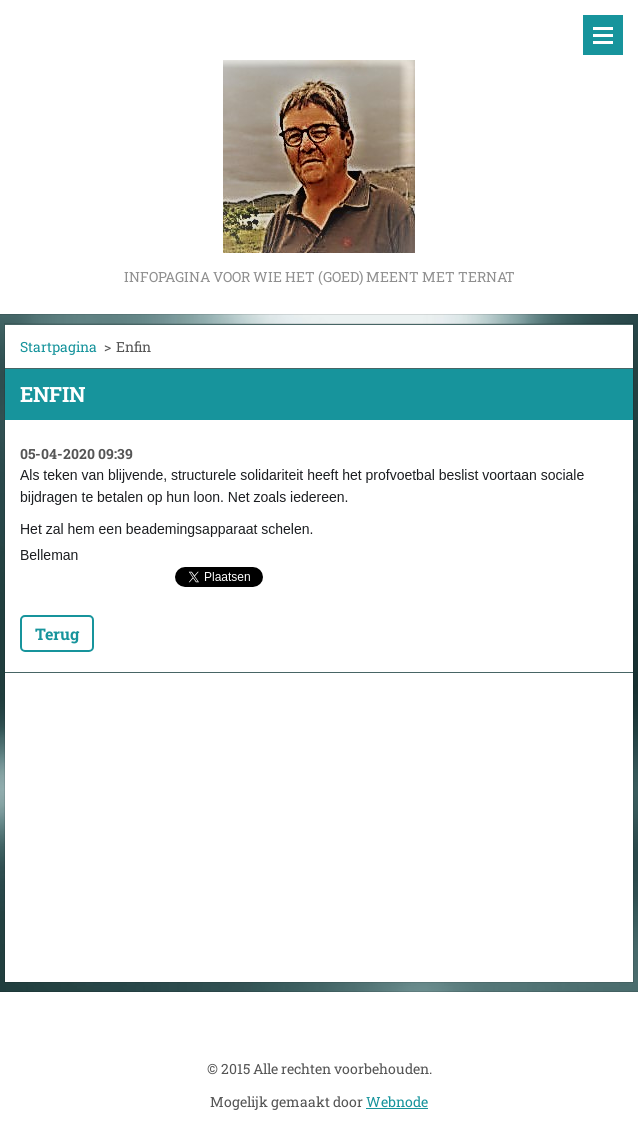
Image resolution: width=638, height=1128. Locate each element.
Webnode (397, 1101)
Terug (57, 633)
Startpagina (58, 346)
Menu (603, 35)
